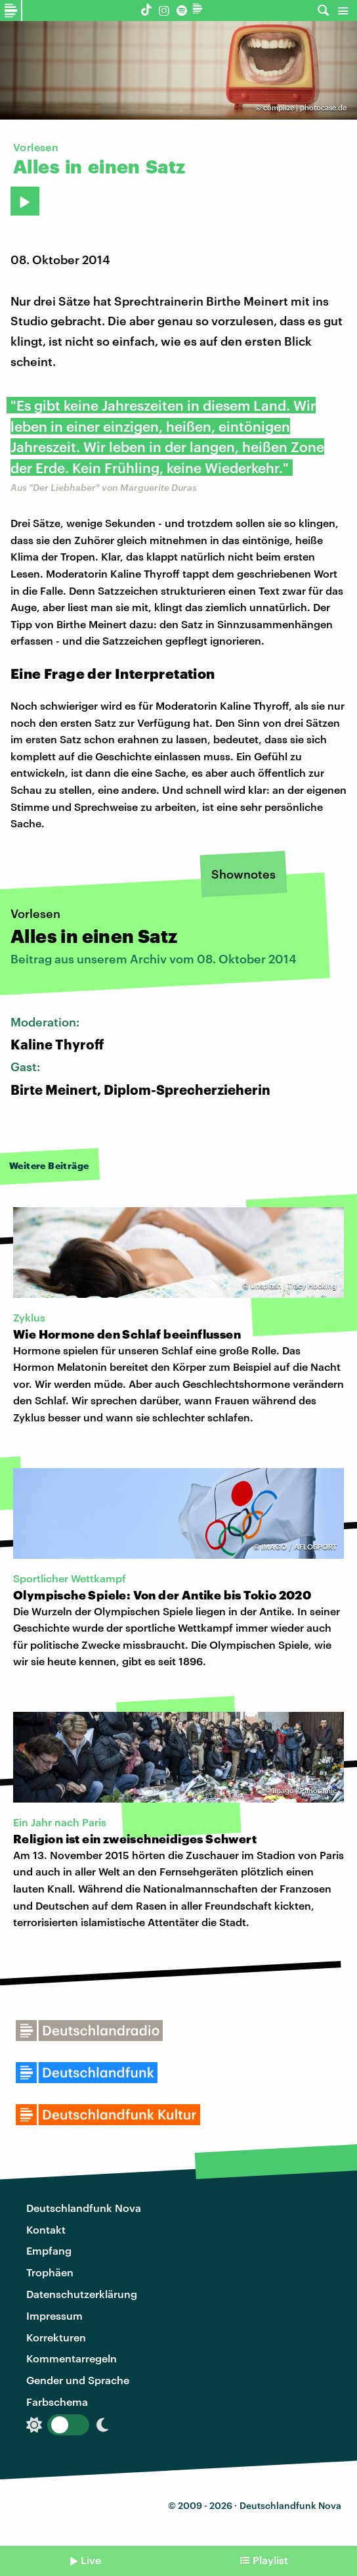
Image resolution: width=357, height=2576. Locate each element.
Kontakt (46, 2229)
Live (91, 2560)
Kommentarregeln (71, 2358)
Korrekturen (56, 2337)
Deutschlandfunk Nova (83, 2207)
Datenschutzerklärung (81, 2294)
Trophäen (50, 2272)
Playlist (270, 2560)
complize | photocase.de (304, 107)
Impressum (54, 2315)
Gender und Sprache (77, 2380)
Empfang (49, 2250)
